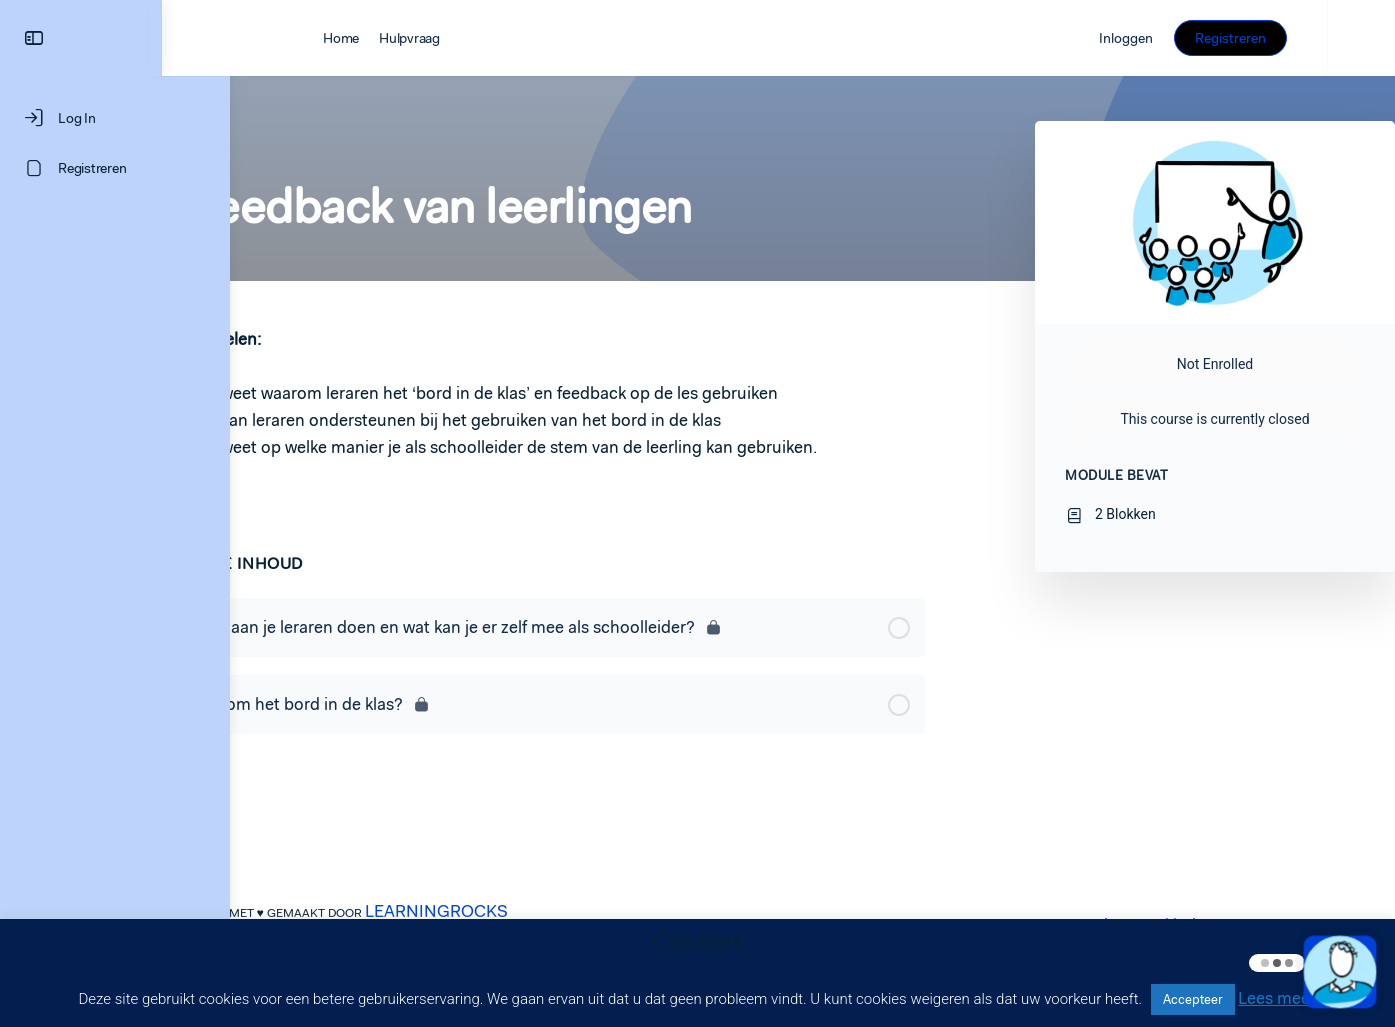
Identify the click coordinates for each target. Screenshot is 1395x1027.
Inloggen (1194, 38)
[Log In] (115, 118)
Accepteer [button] (1193, 999)
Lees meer (1277, 998)
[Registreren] (115, 168)
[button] (1340, 972)
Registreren (1298, 38)
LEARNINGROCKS (470, 911)
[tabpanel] (580, 407)
